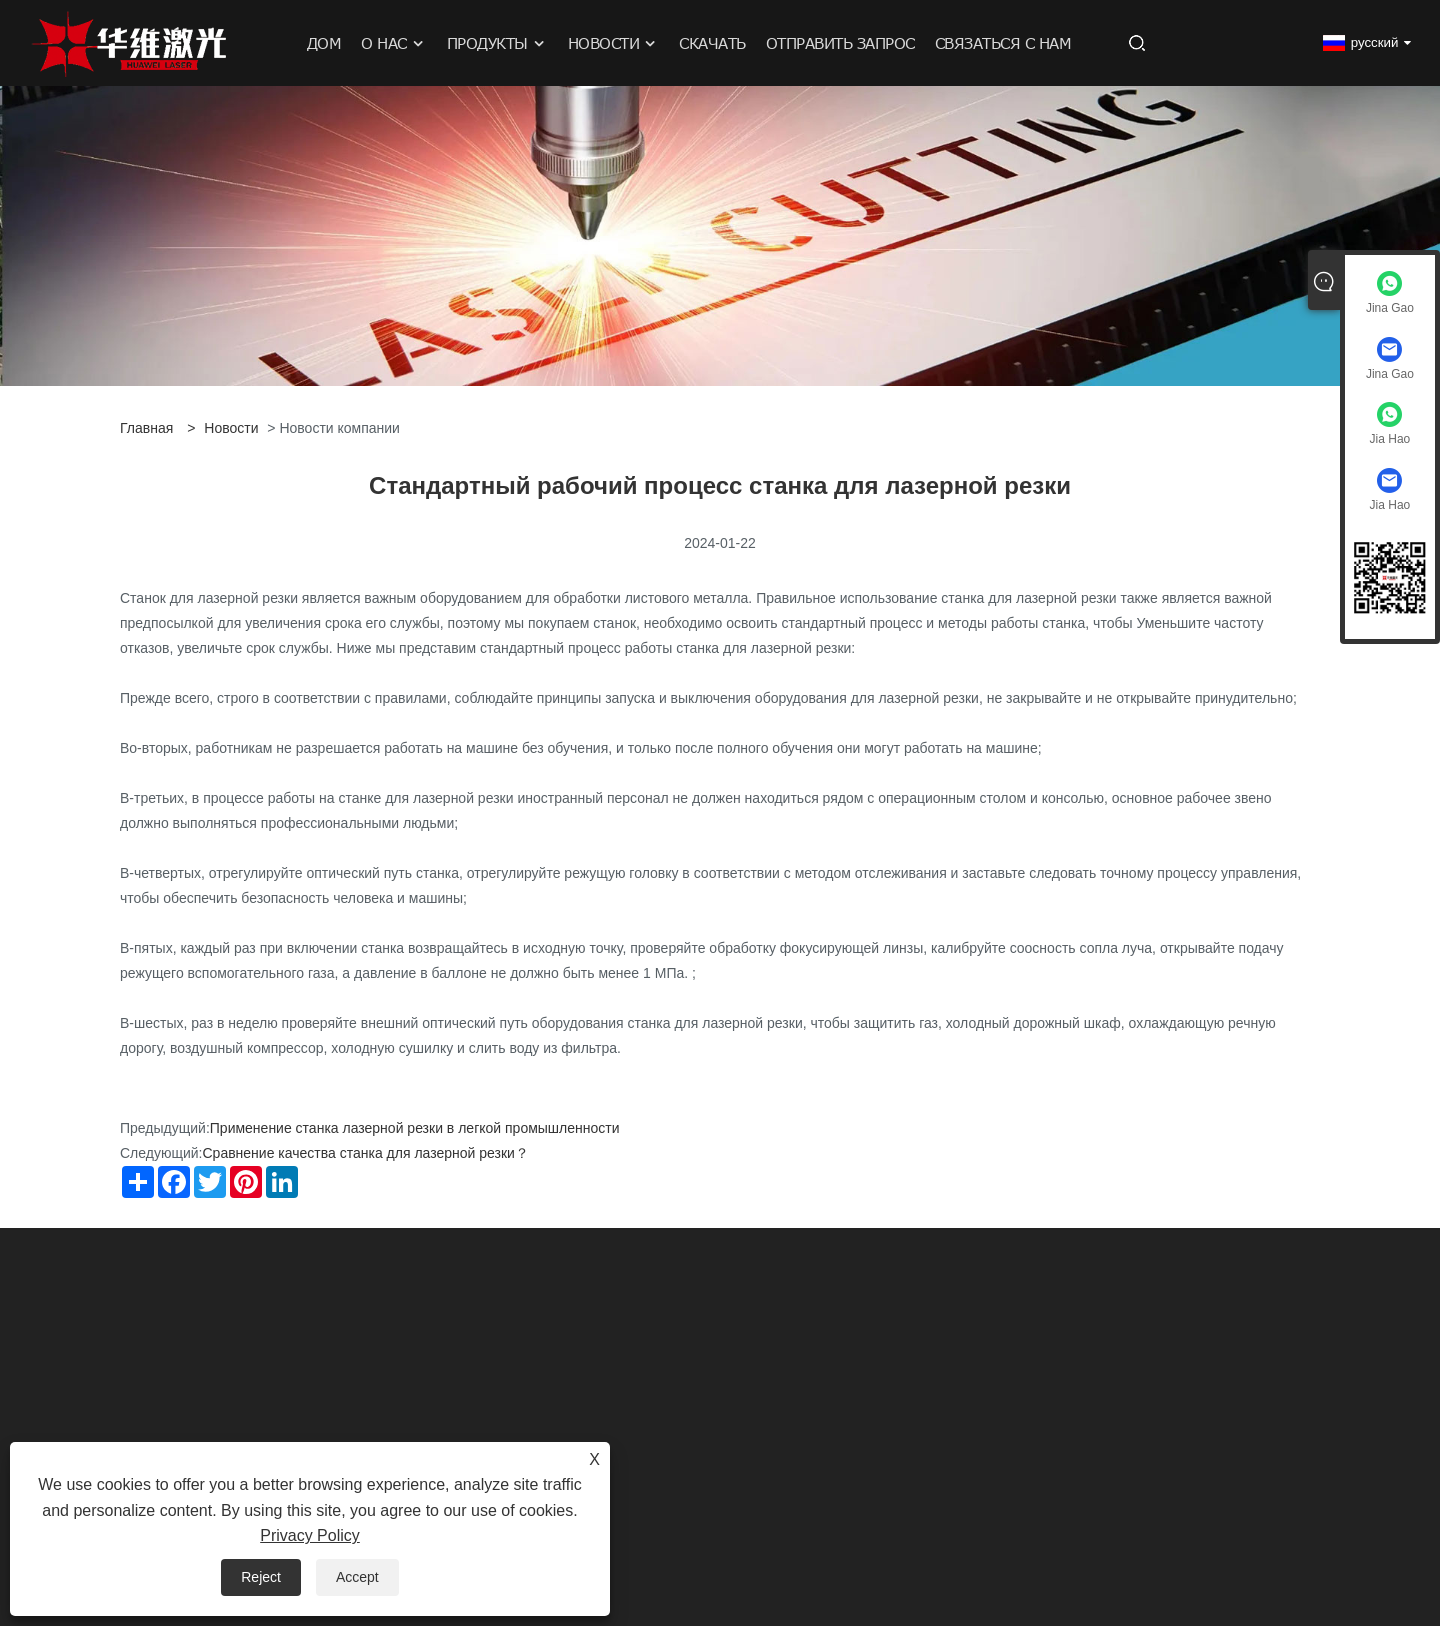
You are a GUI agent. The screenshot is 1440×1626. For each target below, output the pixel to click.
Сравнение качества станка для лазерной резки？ (365, 1153)
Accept (357, 1577)
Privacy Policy (310, 1535)
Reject (261, 1577)
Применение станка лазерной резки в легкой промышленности (415, 1128)
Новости (231, 428)
